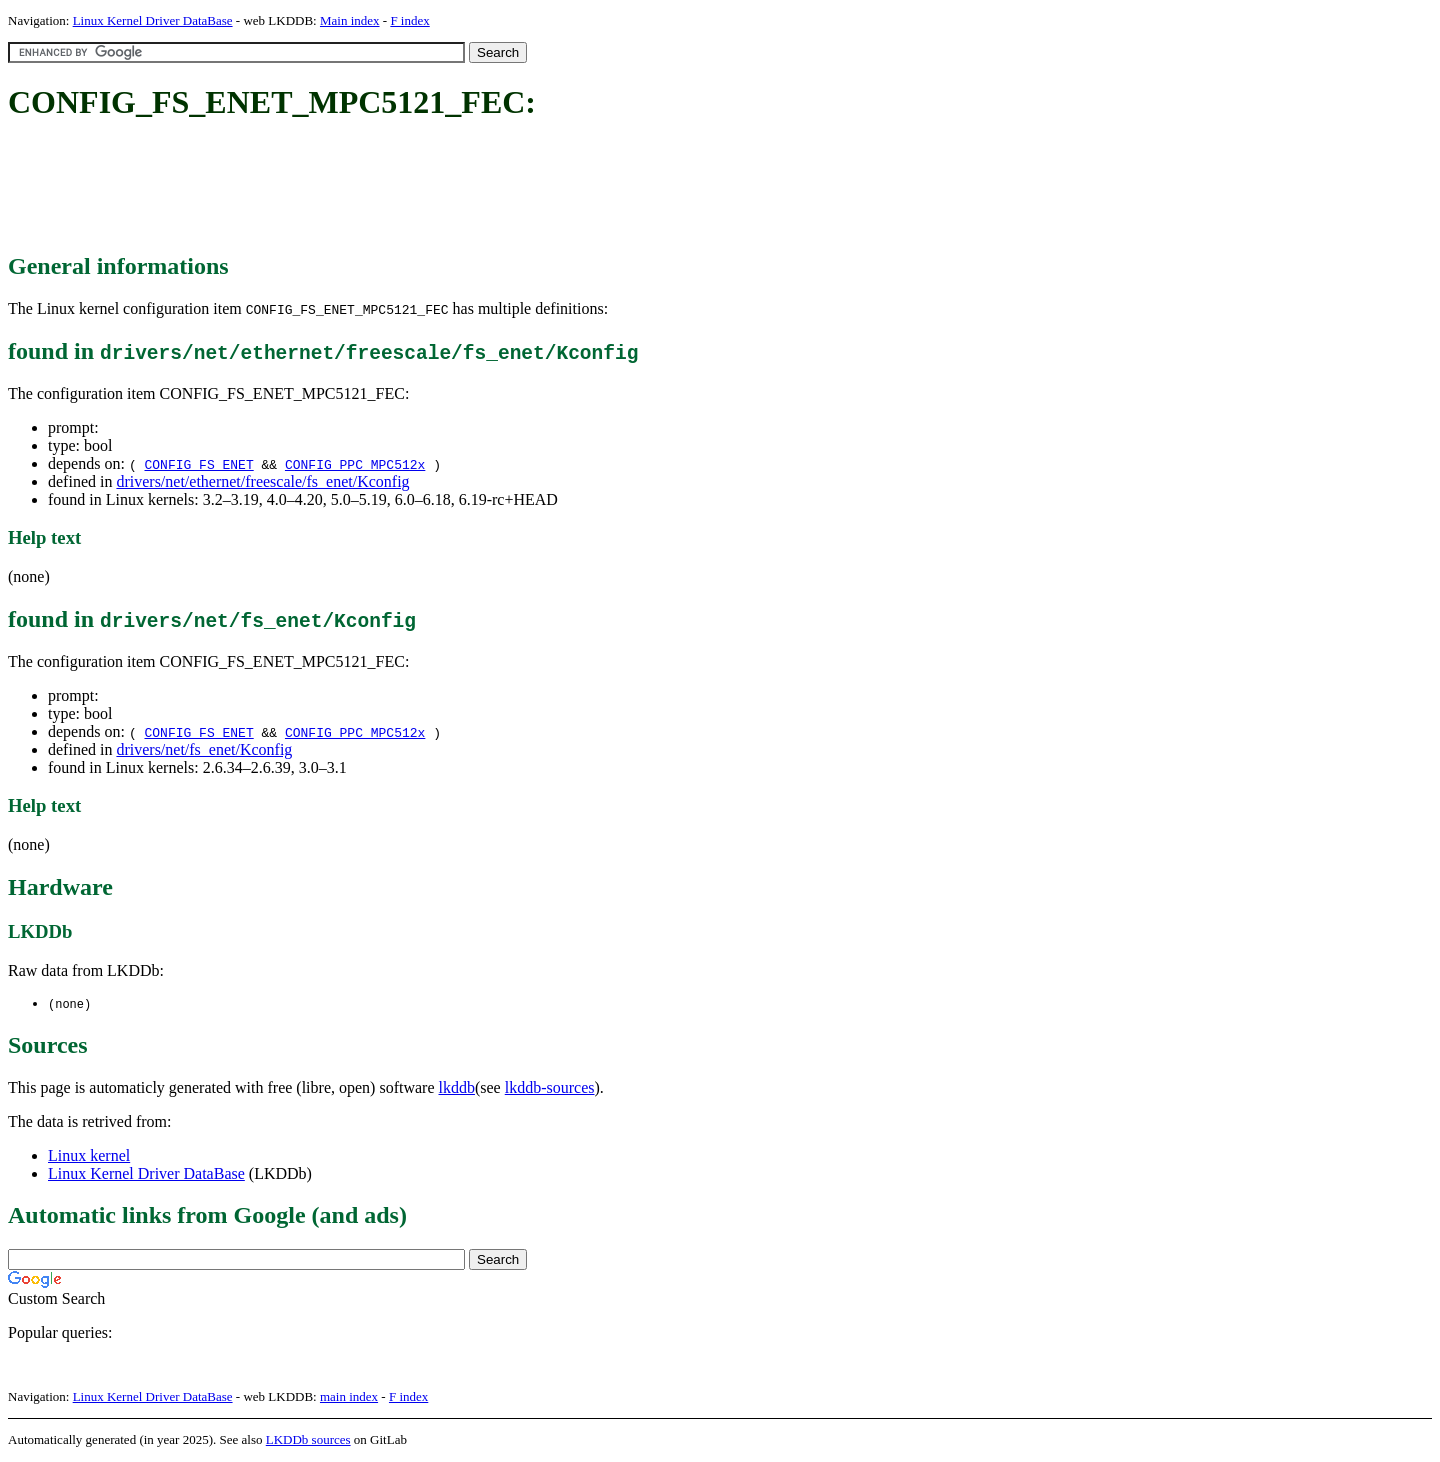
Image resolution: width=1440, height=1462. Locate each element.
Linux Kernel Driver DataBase (153, 20)
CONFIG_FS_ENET (198, 464)
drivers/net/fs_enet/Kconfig (204, 749)
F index (409, 20)
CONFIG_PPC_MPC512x (355, 464)
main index (349, 1397)
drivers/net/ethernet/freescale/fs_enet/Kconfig (262, 481)
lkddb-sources (550, 1088)
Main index (350, 20)
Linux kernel (89, 1156)
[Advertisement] (372, 188)
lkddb (457, 1088)
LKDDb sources (308, 1440)
